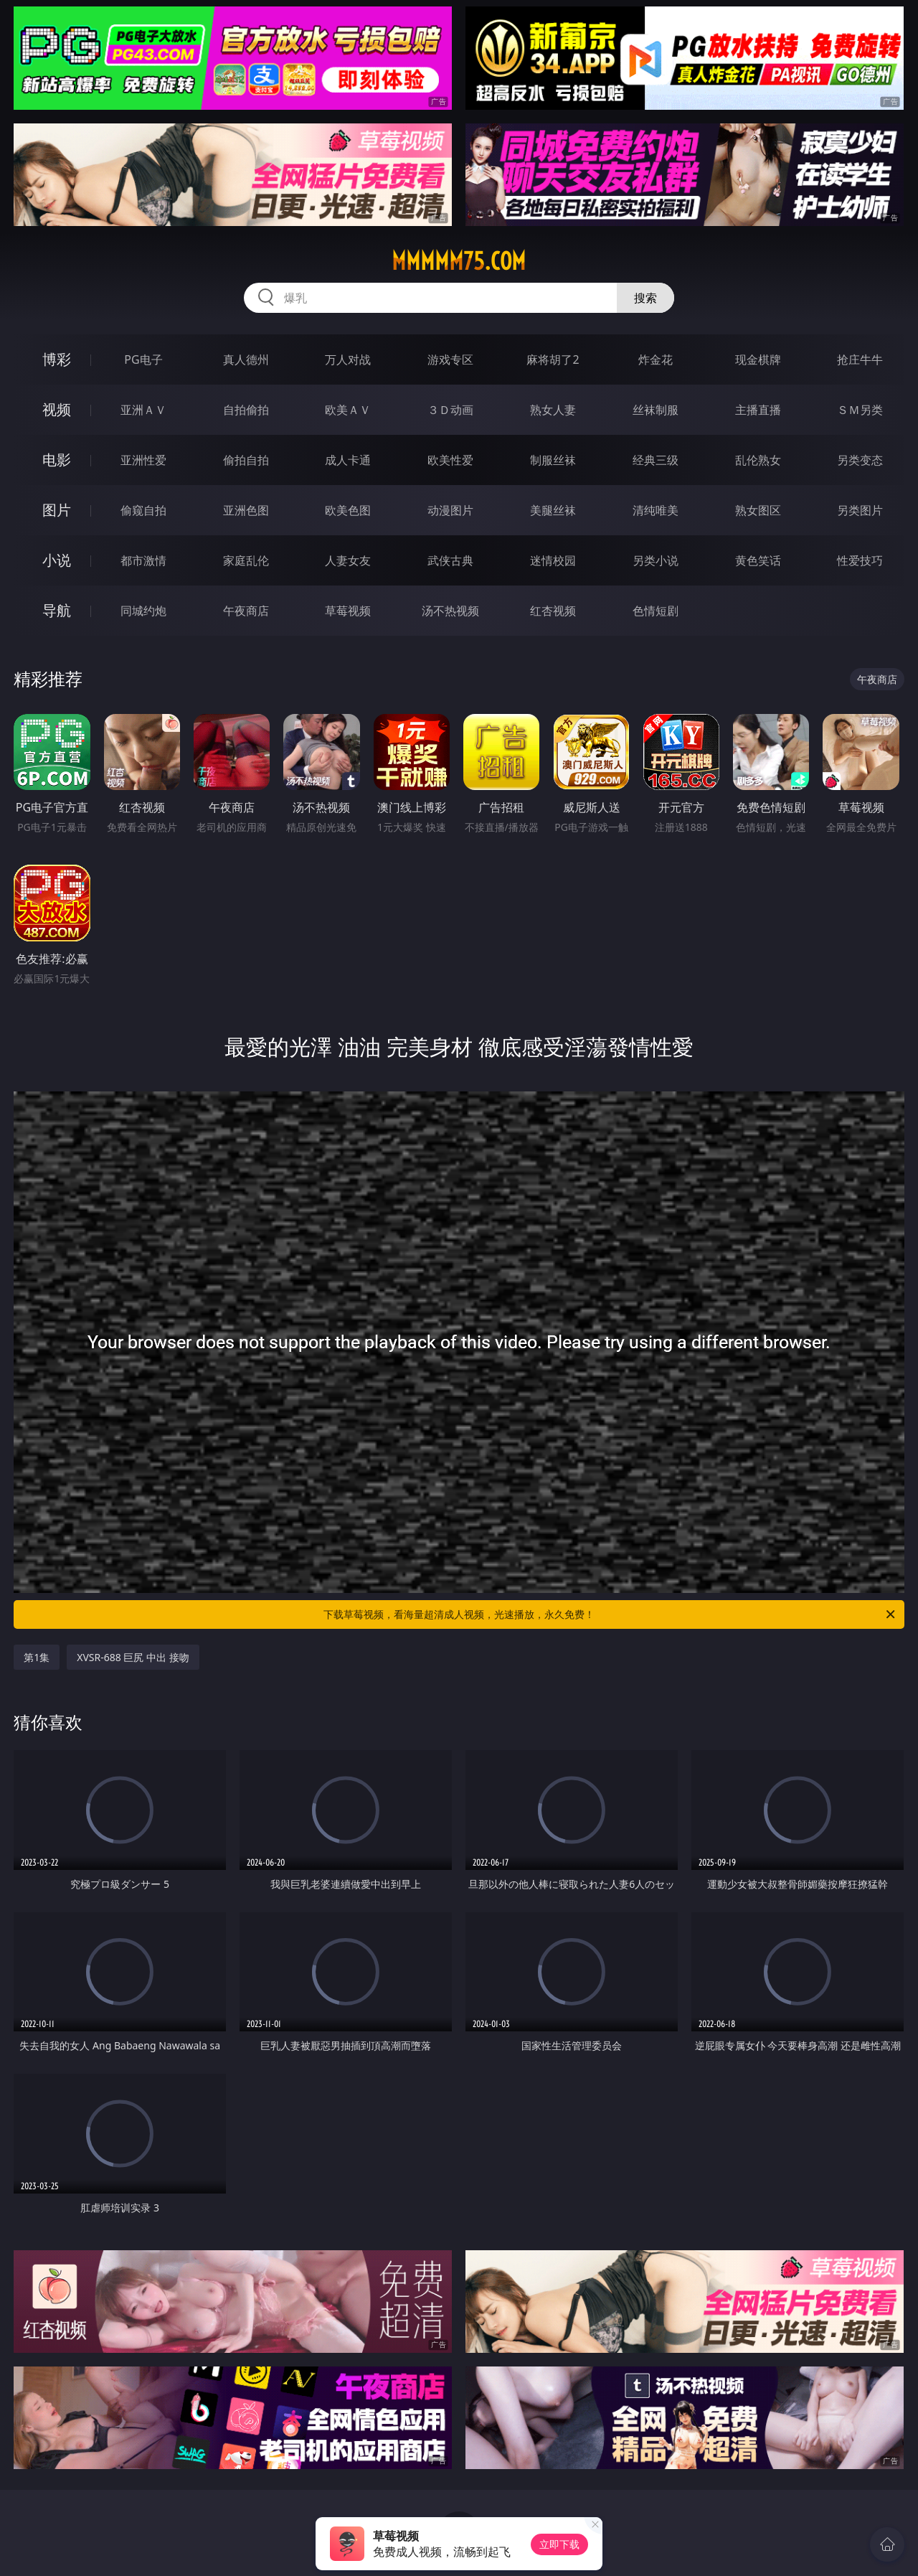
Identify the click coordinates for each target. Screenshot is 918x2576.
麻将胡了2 (552, 359)
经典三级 (655, 460)
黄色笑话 (758, 560)
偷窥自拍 (143, 510)
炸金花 (655, 359)
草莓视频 (348, 611)
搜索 (645, 298)
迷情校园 (553, 560)
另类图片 (860, 510)
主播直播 (758, 410)
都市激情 (143, 560)
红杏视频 (553, 611)
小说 (56, 560)
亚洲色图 (246, 510)
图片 (56, 510)
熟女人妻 (553, 410)
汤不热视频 (450, 611)
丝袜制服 (655, 410)
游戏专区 (450, 359)
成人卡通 (348, 460)
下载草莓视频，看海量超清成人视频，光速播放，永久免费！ (610, 1614)
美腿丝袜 (553, 510)
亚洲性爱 (143, 460)
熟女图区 (758, 510)
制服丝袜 (553, 460)
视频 (56, 409)
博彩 (56, 359)
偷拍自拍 (246, 460)
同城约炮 (143, 611)
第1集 (36, 1657)
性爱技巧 (860, 560)
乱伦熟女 (758, 460)
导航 (56, 610)
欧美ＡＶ (348, 410)
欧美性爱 (450, 460)
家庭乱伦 (246, 560)
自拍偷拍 (246, 410)
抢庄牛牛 (860, 359)
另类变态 (860, 460)
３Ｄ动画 (450, 410)
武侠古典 (450, 560)
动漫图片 (450, 510)
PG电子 (143, 359)
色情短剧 (655, 611)
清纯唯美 (655, 510)
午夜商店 (246, 611)
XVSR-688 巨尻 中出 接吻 (133, 1657)
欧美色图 (348, 510)
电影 (56, 459)
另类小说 (655, 560)
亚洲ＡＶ (143, 410)
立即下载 (559, 2544)
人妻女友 (348, 560)
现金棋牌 (758, 359)
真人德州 (246, 359)
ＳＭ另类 (860, 410)
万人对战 (348, 359)
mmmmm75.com (459, 261)
